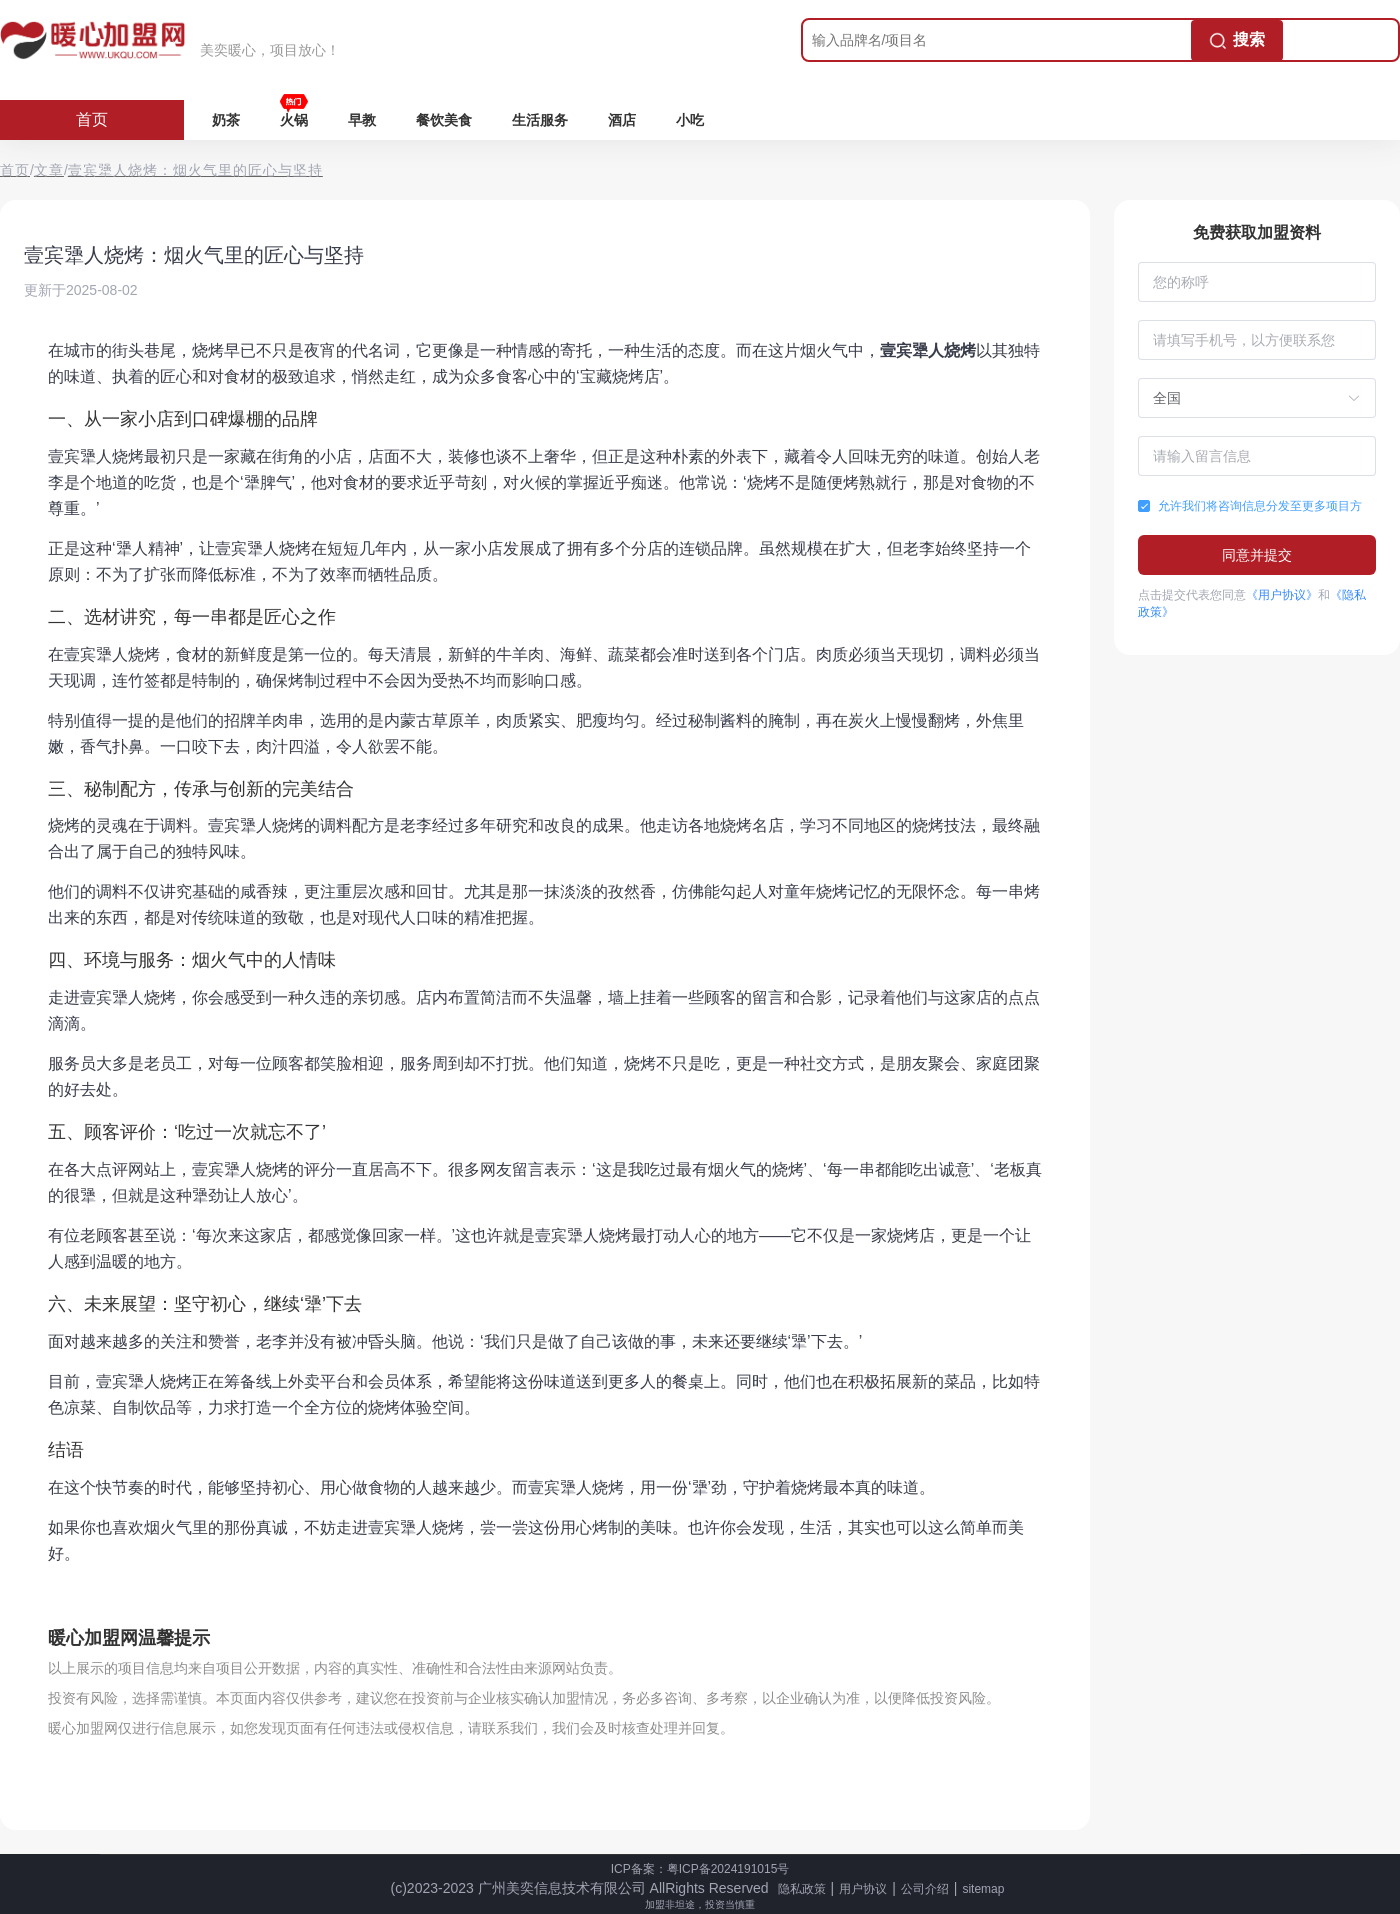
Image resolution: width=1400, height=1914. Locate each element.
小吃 (690, 120)
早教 (362, 120)
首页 (92, 119)
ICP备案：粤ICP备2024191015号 (700, 1869)
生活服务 (540, 120)
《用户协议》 (1282, 595)
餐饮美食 (444, 120)
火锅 (294, 120)
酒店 (622, 120)
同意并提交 (1257, 555)
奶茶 (226, 120)
